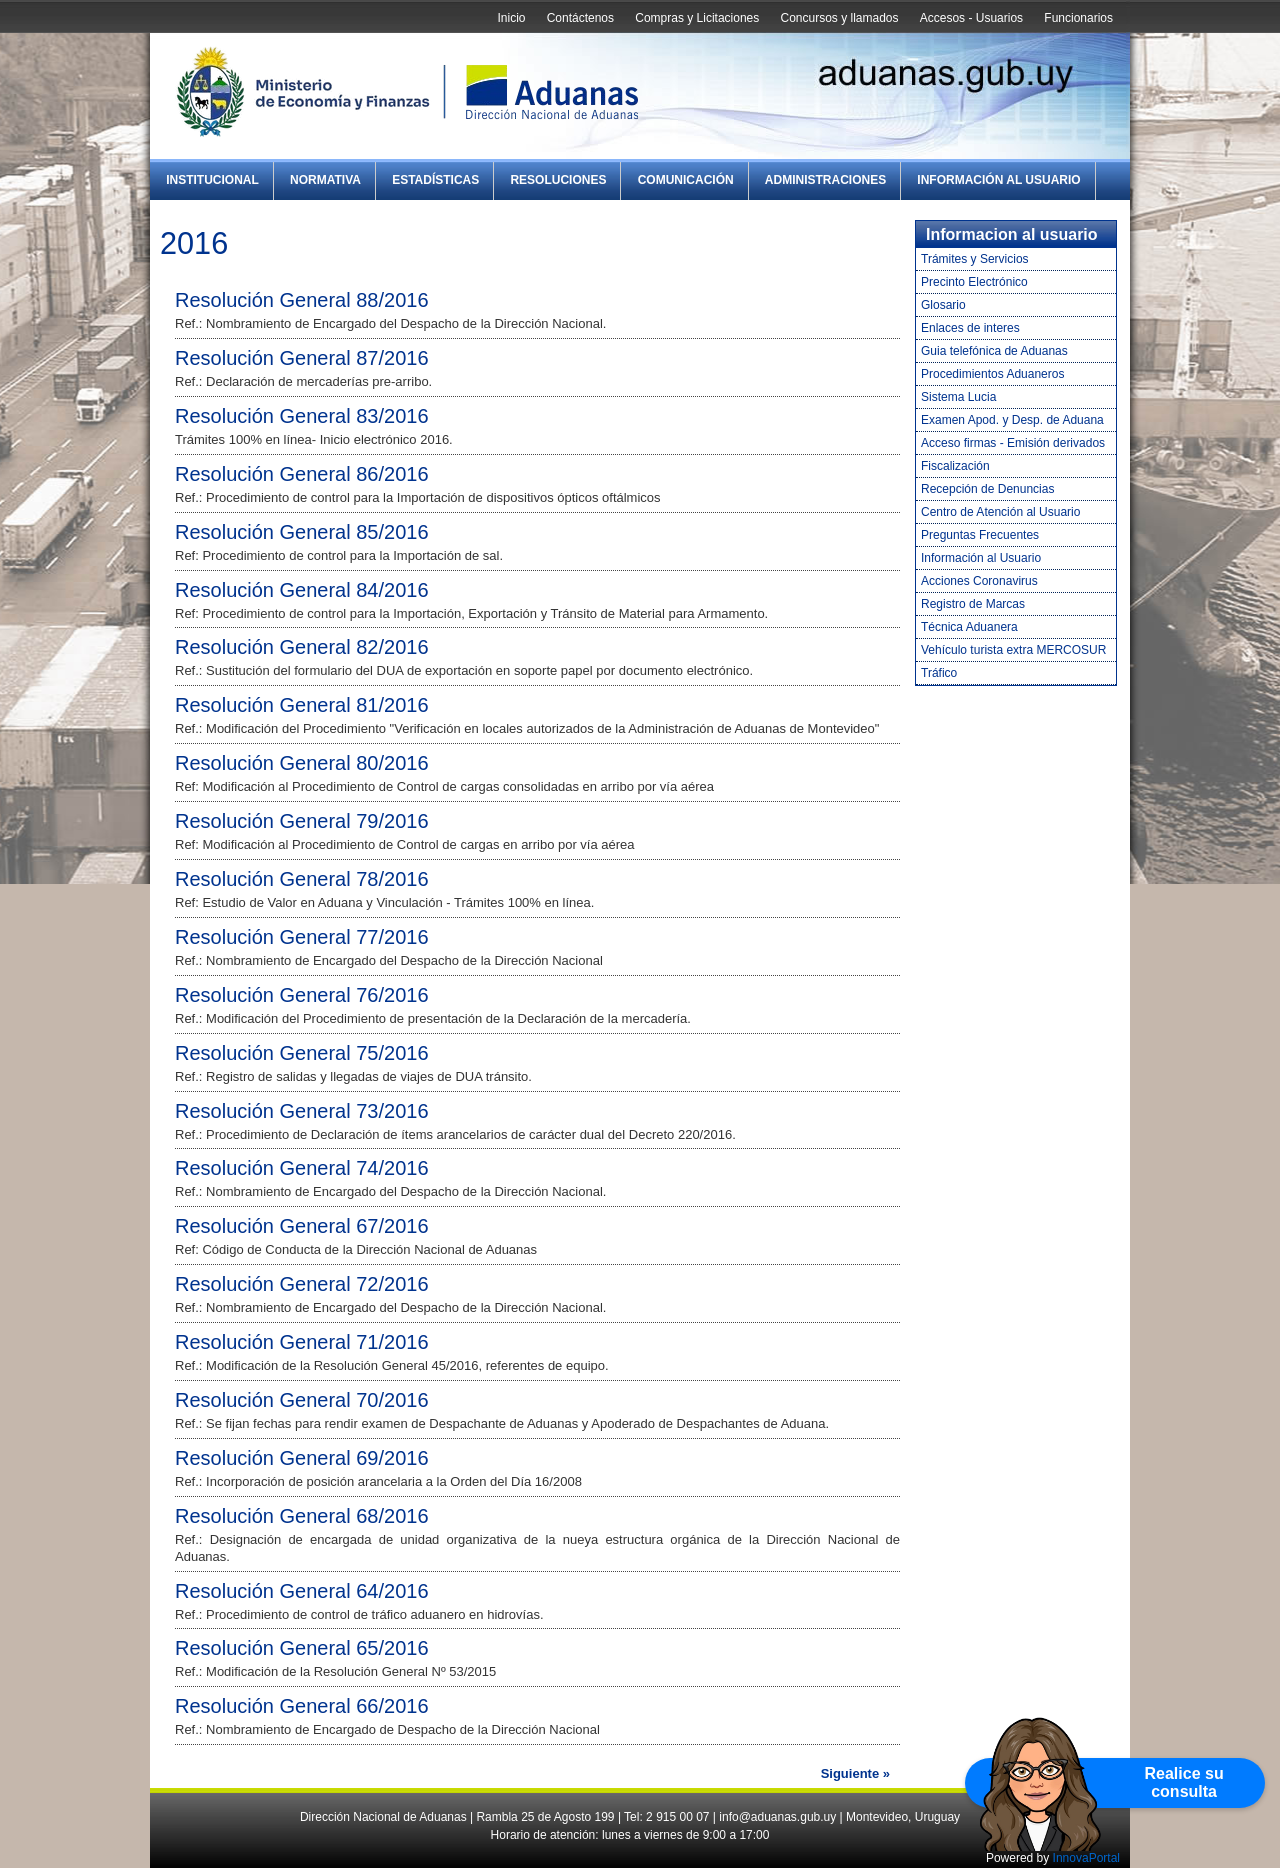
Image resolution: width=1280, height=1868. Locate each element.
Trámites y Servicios (975, 259)
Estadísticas (435, 180)
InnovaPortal (1086, 1858)
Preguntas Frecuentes (980, 535)
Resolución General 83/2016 (302, 416)
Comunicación (686, 180)
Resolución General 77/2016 (302, 937)
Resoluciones (558, 180)
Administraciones (825, 180)
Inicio (511, 18)
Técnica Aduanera (969, 627)
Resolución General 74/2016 (302, 1168)
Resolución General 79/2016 (302, 821)
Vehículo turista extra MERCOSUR (1013, 650)
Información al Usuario (998, 180)
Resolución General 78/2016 (302, 879)
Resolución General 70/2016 (302, 1400)
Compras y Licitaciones (697, 18)
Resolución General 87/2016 (302, 358)
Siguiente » (855, 1773)
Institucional (212, 180)
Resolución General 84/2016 (302, 590)
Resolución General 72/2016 (302, 1284)
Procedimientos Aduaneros (992, 374)
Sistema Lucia (958, 397)
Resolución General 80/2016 (302, 763)
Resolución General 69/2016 (302, 1458)
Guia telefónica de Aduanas (994, 351)
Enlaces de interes (970, 328)
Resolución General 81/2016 (302, 705)
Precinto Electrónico (974, 282)
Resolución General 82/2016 (302, 647)
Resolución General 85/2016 (302, 532)
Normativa (325, 180)
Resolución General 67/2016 (302, 1226)
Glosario (943, 305)
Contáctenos (580, 18)
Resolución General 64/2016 (302, 1591)
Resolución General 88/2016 (302, 300)
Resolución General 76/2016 (302, 995)
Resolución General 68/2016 (302, 1516)
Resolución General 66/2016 (302, 1706)
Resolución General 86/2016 (302, 474)
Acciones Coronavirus (979, 581)
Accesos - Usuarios (971, 18)
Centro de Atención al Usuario (1000, 512)
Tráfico (939, 673)
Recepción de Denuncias (987, 489)
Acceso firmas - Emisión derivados (1013, 443)
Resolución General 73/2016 (302, 1111)
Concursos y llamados (839, 18)
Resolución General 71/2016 (302, 1342)
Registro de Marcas (973, 604)
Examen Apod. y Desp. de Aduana (1012, 420)
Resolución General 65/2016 (302, 1648)
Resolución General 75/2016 (302, 1053)
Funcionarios (1078, 18)
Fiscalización (955, 466)
